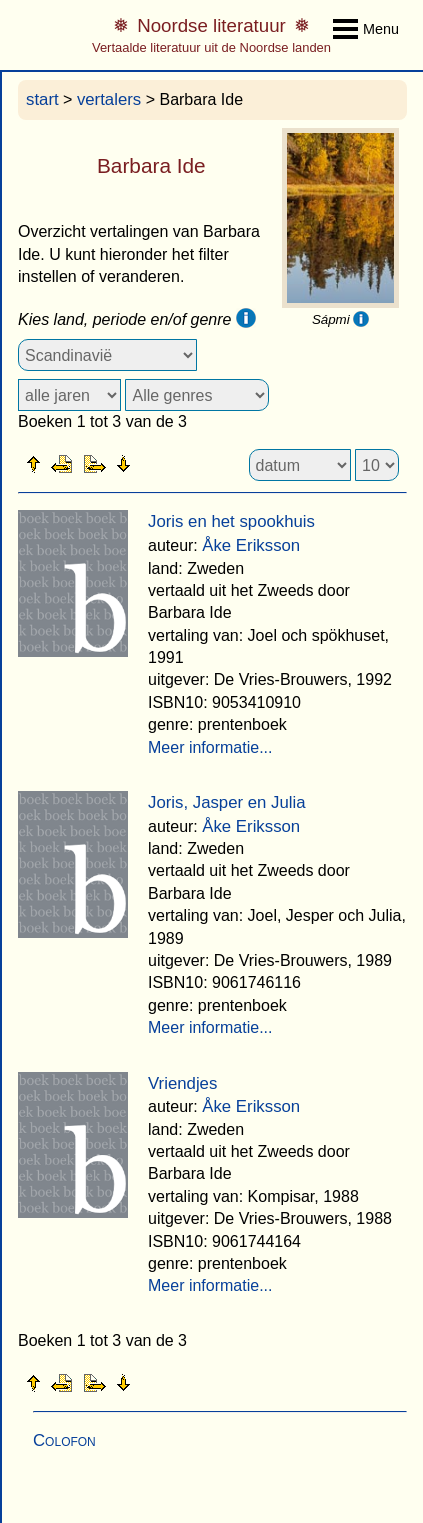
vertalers (109, 99)
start (42, 99)
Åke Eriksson (251, 545)
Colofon (64, 1440)
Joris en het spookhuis (231, 521)
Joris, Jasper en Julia (227, 802)
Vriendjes (182, 1083)
